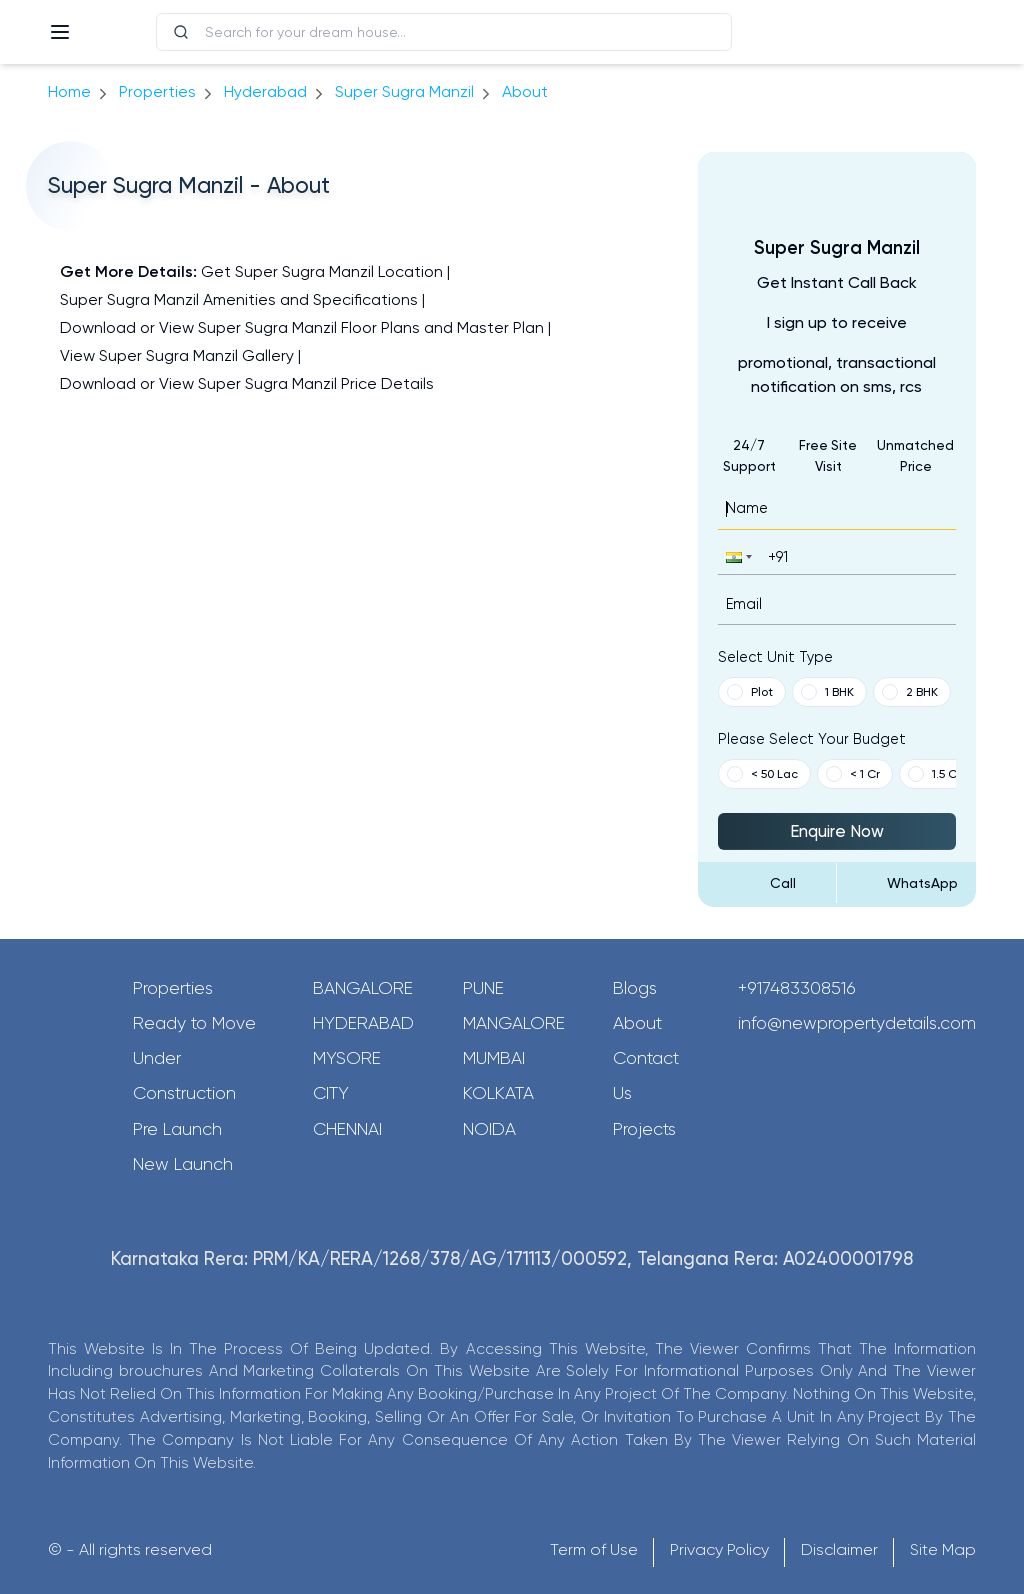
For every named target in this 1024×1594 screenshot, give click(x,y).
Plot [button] (750, 692)
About (637, 1023)
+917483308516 (797, 988)
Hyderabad (363, 1023)
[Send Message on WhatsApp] (906, 883)
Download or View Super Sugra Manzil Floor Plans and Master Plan (302, 327)
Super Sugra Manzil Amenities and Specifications (239, 299)
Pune (483, 988)
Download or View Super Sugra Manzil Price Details (247, 383)
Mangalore (514, 1023)
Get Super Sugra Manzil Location (322, 271)
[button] (737, 556)
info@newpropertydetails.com (857, 1023)
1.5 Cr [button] (934, 774)
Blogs (635, 988)
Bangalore (363, 988)
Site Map (943, 1549)
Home (69, 91)
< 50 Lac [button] (762, 774)
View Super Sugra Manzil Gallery (177, 355)
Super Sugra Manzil (404, 91)
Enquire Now (837, 831)
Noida (489, 1129)
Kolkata (498, 1093)
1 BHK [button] (827, 692)
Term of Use (594, 1549)
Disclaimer (839, 1549)
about (525, 91)
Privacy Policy (719, 1549)
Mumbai (494, 1058)
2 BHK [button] (910, 692)
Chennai (347, 1129)
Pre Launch (177, 1129)
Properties (157, 91)
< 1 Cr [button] (853, 774)
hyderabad (265, 91)
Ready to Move (194, 1023)
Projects (644, 1129)
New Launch (183, 1164)
